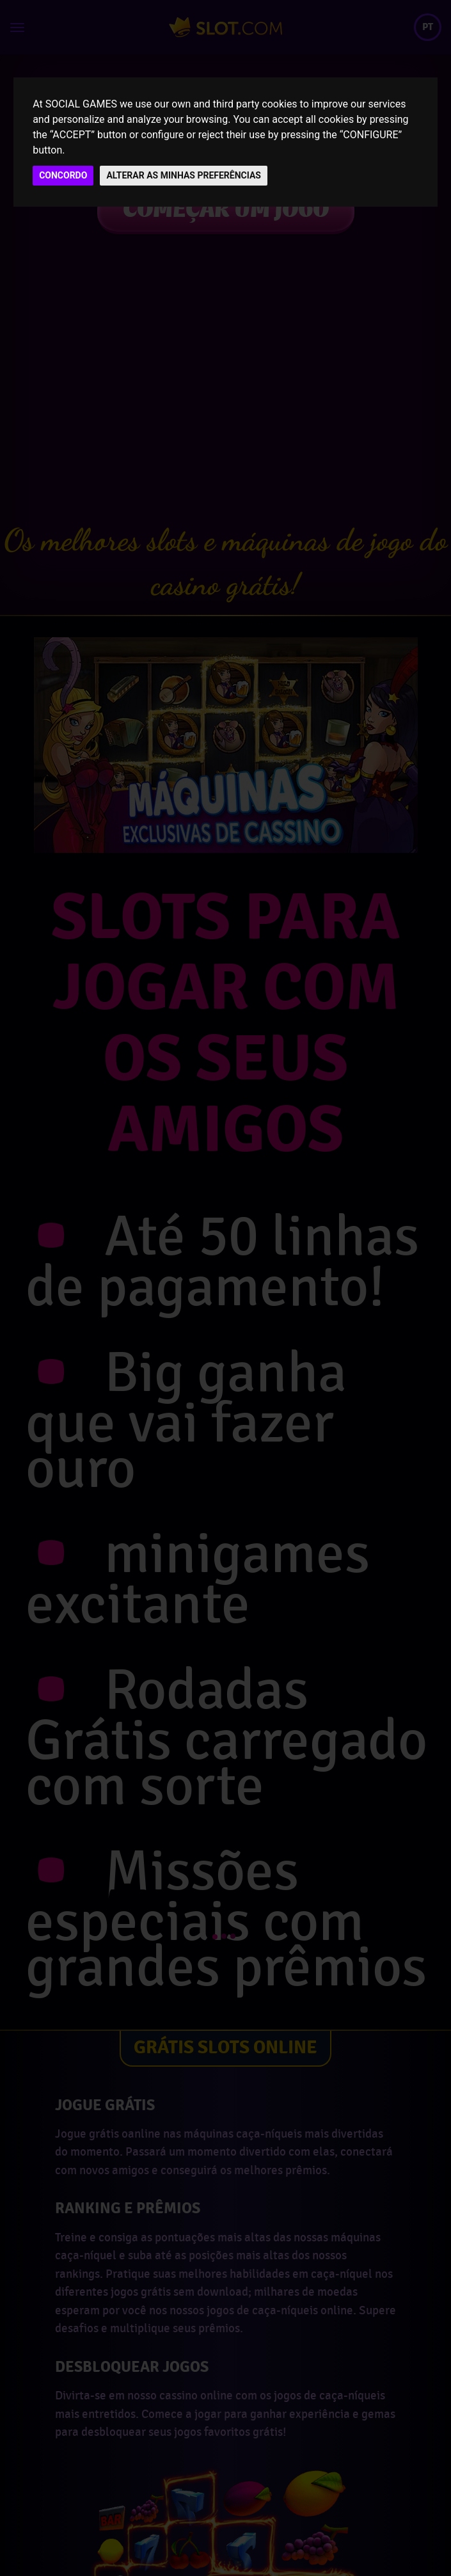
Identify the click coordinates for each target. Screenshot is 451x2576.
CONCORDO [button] (63, 175)
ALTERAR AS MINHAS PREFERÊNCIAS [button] (183, 175)
